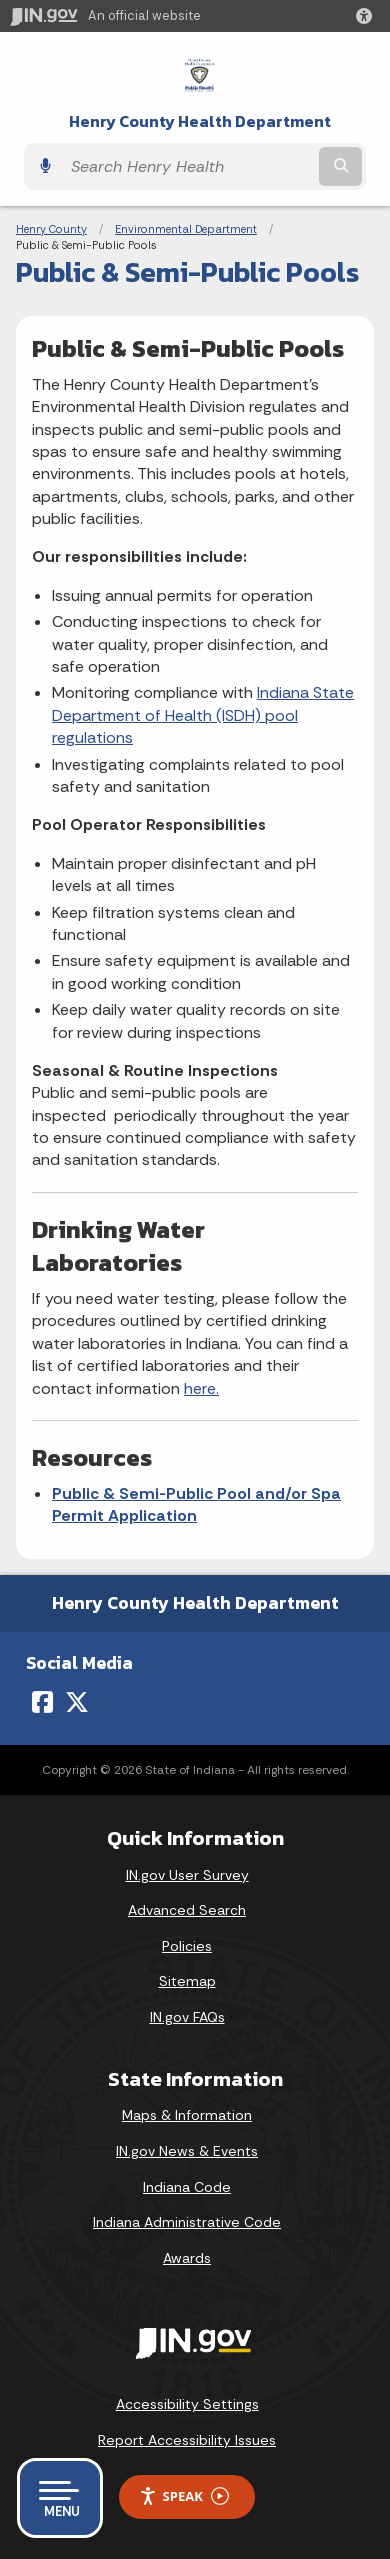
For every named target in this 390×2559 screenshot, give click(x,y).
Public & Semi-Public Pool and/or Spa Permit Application (196, 1504)
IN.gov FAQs (187, 2017)
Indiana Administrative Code (187, 2222)
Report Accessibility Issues (187, 2440)
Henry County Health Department (200, 121)
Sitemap (187, 1981)
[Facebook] (42, 1702)
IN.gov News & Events (187, 2151)
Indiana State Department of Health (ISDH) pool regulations (203, 715)
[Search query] (188, 166)
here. (201, 1388)
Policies (187, 1946)
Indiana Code (187, 2187)
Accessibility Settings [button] (187, 2404)
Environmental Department (186, 229)
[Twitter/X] (77, 1702)
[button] (368, 16)
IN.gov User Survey (187, 1875)
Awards (187, 2258)
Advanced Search (187, 1910)
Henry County (51, 229)
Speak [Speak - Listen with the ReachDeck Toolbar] (184, 2496)
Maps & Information (187, 2115)
